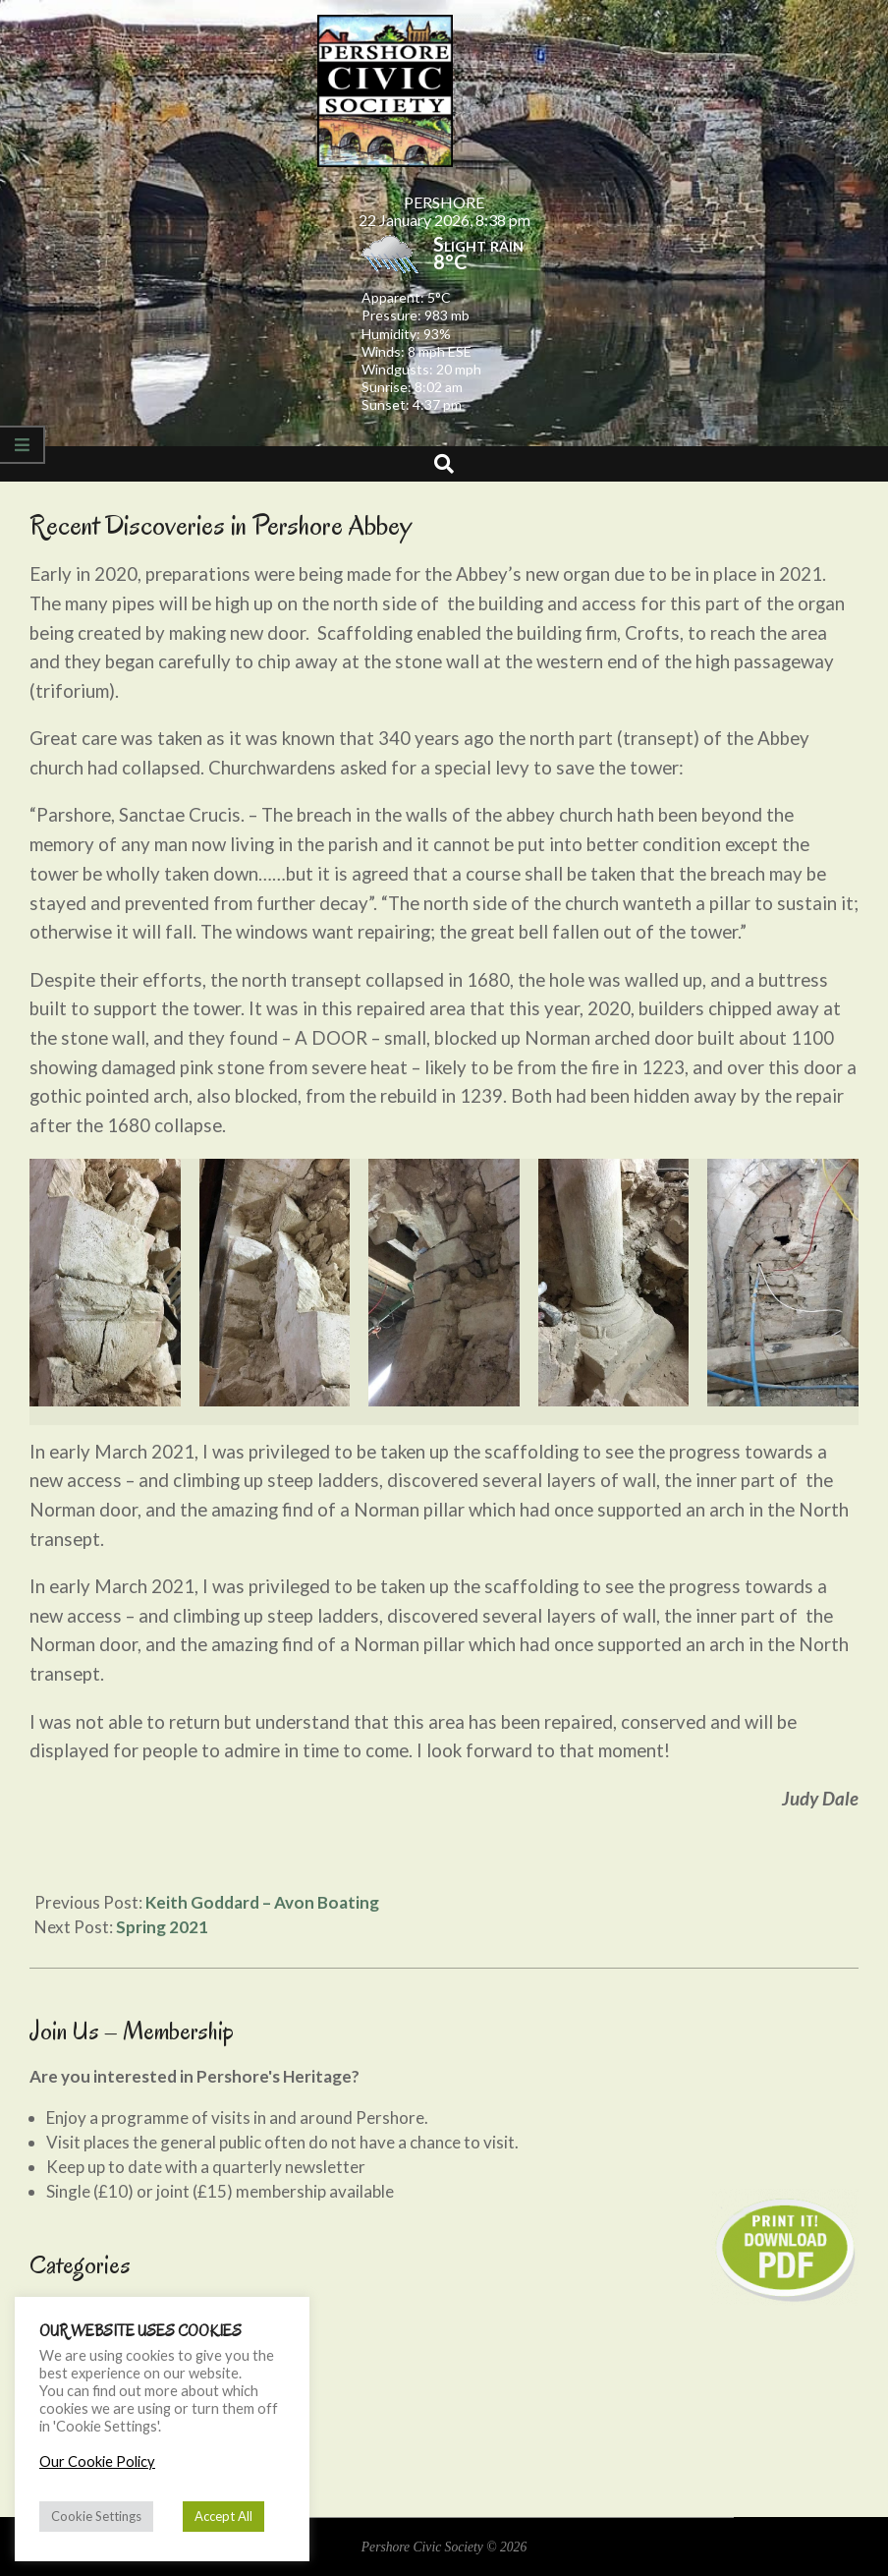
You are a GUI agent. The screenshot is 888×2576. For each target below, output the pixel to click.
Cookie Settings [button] (96, 2516)
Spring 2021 (162, 1927)
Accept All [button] (223, 2516)
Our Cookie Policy (97, 2461)
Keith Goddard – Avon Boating (262, 1902)
